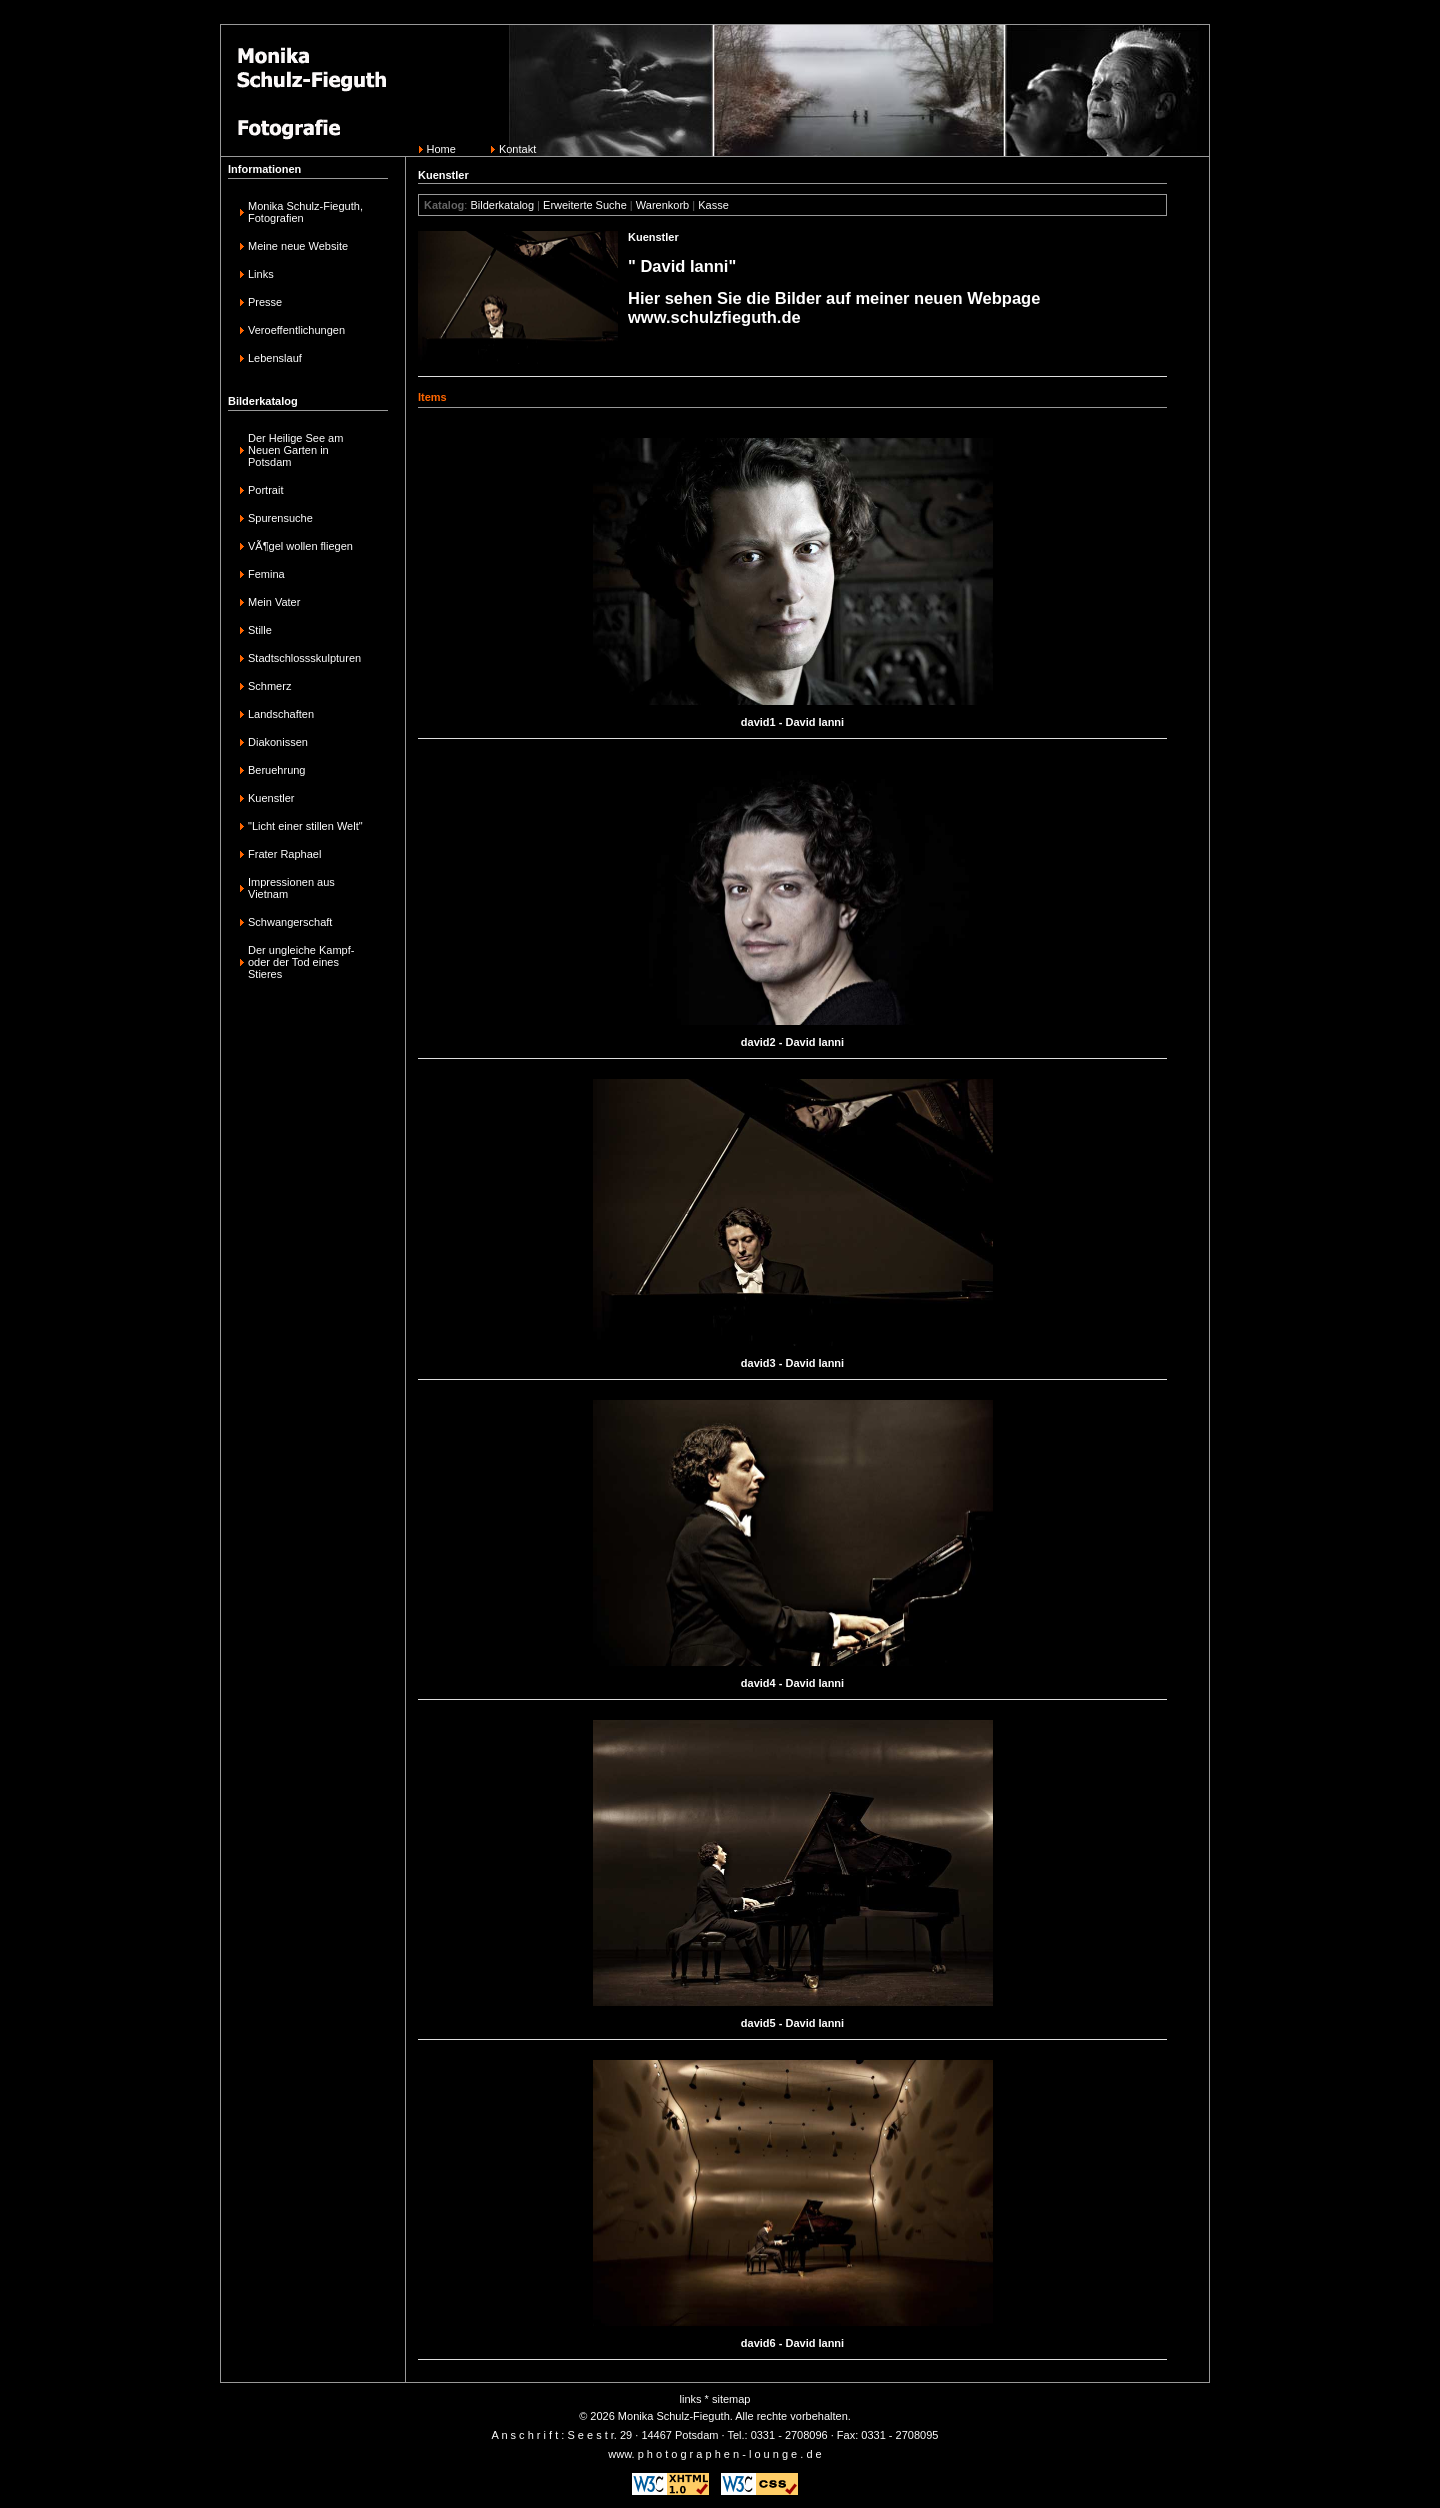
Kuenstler (271, 798)
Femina (266, 574)
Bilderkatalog (502, 205)
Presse (265, 302)
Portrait (265, 490)
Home (441, 149)
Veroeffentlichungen (296, 330)
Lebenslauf (275, 358)
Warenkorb (662, 205)
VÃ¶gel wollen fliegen (300, 546)
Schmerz (269, 686)
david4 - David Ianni (792, 1683)
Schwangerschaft (290, 922)
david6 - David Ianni (792, 2343)
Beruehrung (277, 770)
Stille (260, 630)
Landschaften (281, 714)
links (691, 2399)
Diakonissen (278, 742)
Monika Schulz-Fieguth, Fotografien (305, 212)
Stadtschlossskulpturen (304, 658)
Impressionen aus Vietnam (291, 888)
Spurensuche (280, 518)
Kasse (713, 205)
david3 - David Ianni (792, 1363)
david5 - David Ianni (792, 2023)
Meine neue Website (298, 246)
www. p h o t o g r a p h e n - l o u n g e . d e (714, 2454)
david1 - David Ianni (792, 722)
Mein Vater (274, 602)
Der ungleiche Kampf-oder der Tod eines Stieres (301, 962)
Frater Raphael (284, 854)
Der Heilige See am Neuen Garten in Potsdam (295, 450)
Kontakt (517, 149)
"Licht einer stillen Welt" (305, 826)
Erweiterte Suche (585, 205)
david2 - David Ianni (792, 1042)
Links (261, 274)
